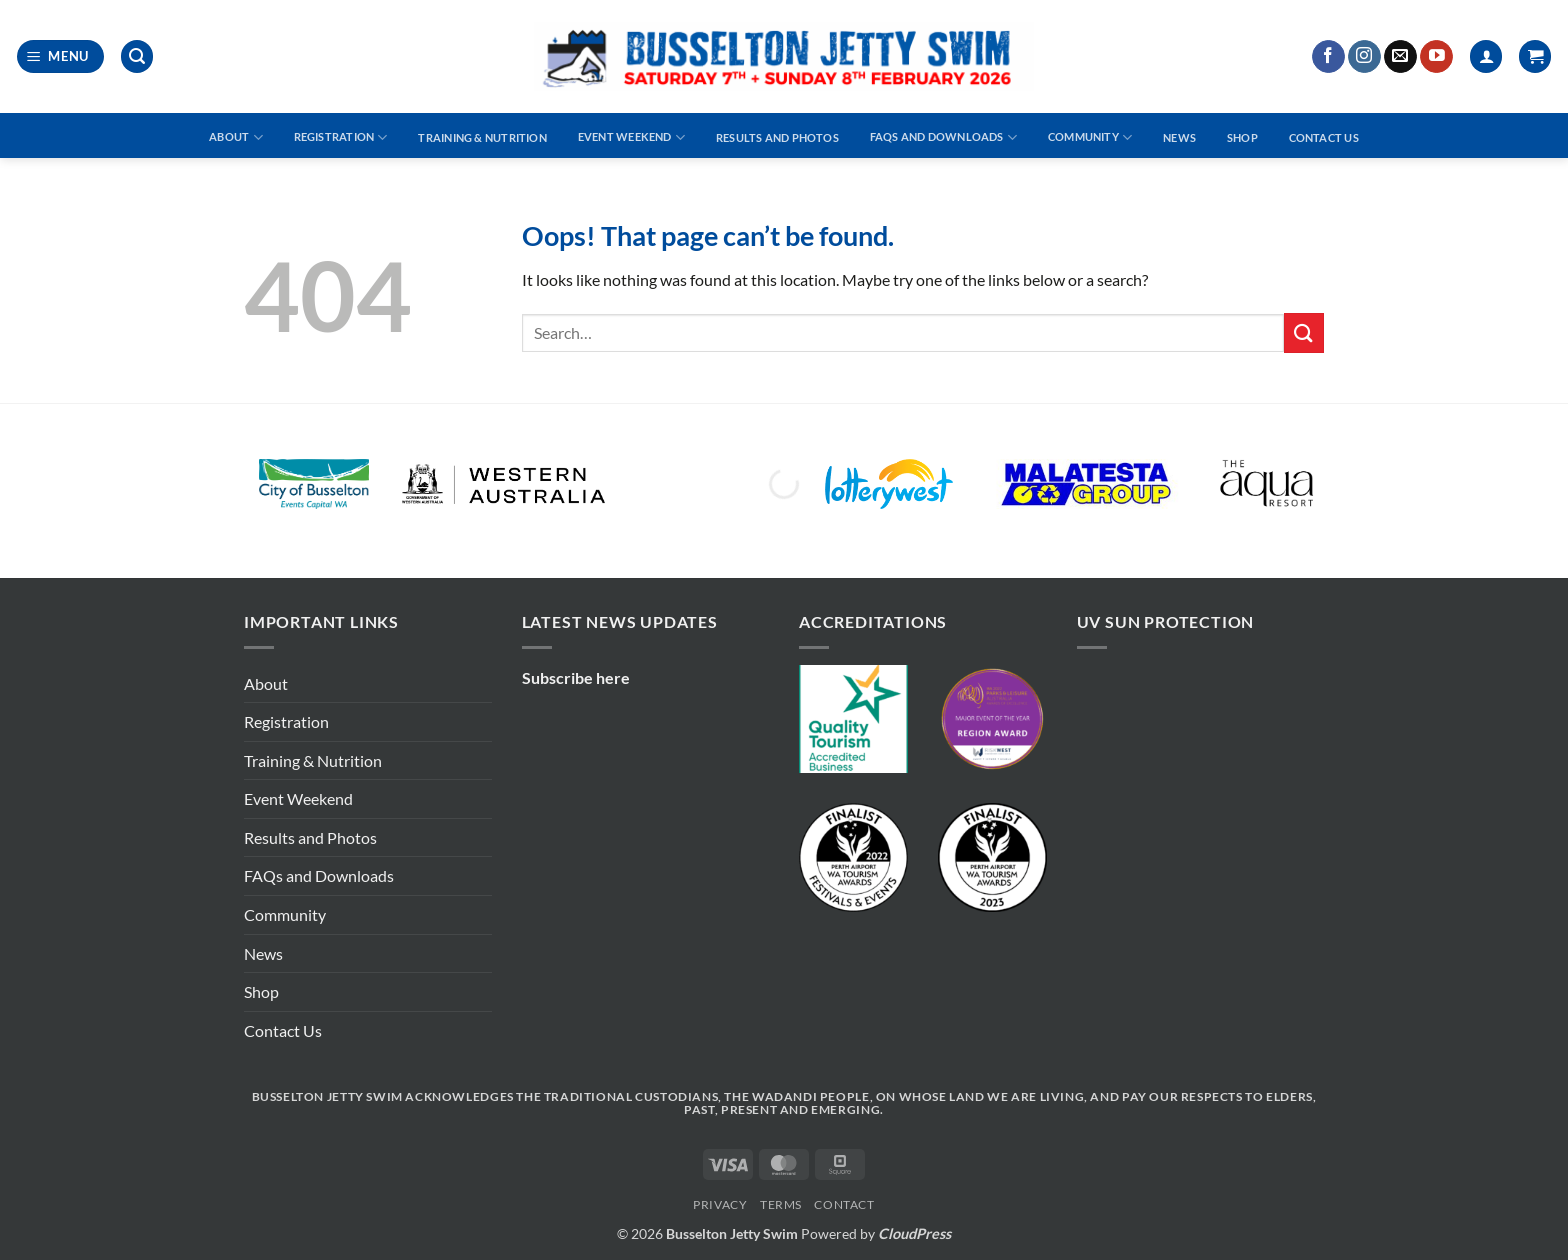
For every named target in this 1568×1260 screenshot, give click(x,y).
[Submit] (1304, 332)
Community (1090, 137)
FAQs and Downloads (943, 137)
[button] (61, 56)
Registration (341, 137)
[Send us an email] (1400, 57)
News (1179, 137)
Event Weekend (631, 137)
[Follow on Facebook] (1328, 57)
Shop (1242, 137)
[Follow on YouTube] (1436, 57)
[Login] (1486, 56)
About (236, 137)
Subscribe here (576, 677)
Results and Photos (777, 137)
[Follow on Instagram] (1364, 57)
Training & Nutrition (482, 137)
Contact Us (1324, 137)
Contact (844, 1204)
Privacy (720, 1204)
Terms (781, 1204)
